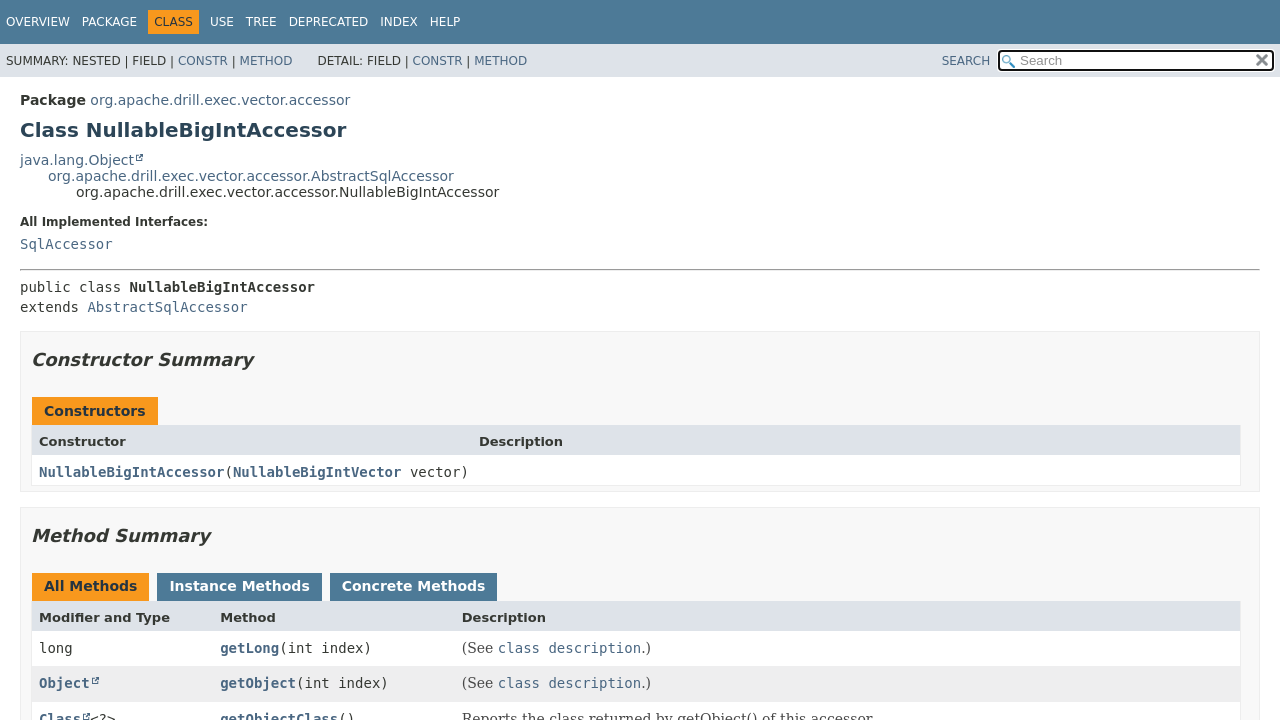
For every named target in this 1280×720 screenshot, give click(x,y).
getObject (258, 683)
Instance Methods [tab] (239, 586)
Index (399, 22)
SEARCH (966, 61)
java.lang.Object (77, 160)
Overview (38, 22)
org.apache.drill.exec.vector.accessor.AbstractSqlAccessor (251, 176)
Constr (203, 61)
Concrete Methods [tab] (414, 586)
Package (109, 22)
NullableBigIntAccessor (131, 472)
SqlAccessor (66, 244)
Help (445, 22)
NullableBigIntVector (317, 472)
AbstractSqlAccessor (167, 307)
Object (64, 683)
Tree (261, 22)
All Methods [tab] (90, 586)
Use (222, 22)
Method (266, 61)
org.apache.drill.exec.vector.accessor (220, 100)
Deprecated (329, 22)
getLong (249, 648)
